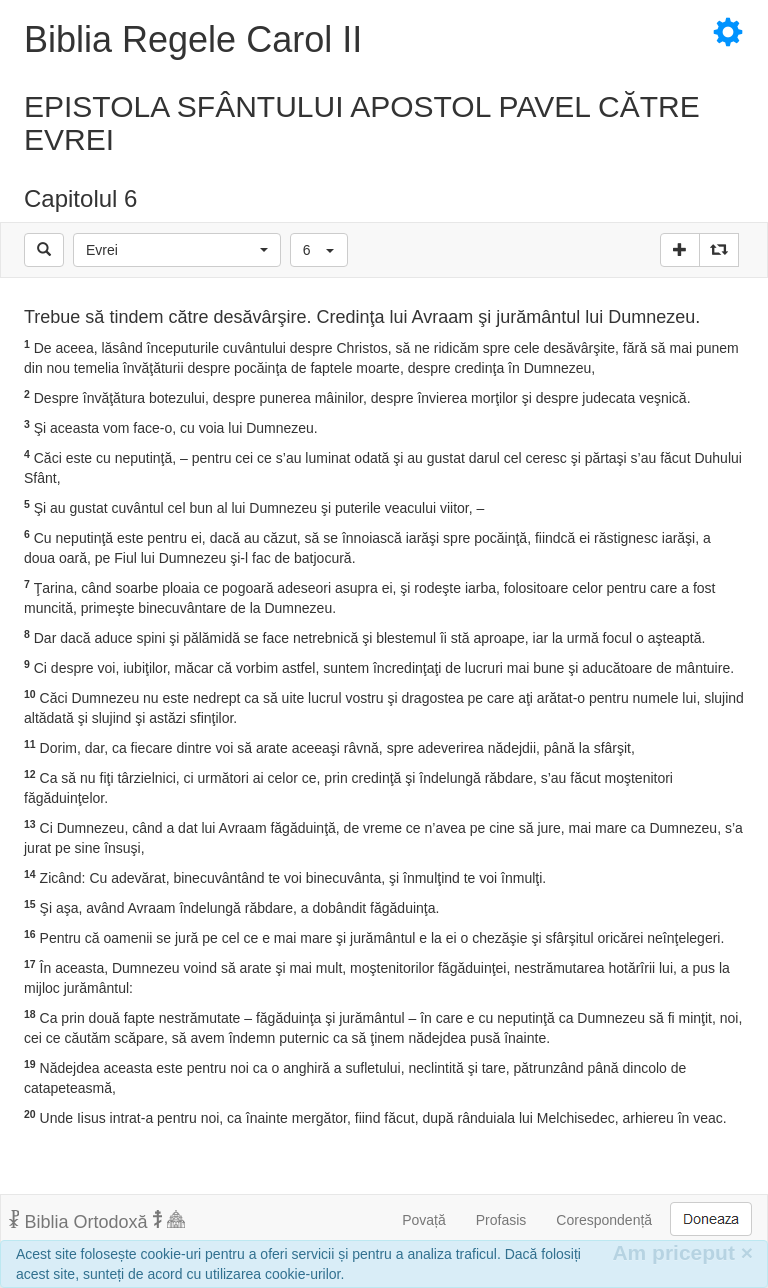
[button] (177, 250)
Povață (424, 1220)
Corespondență (604, 1220)
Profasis (501, 1220)
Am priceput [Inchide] (682, 1252)
